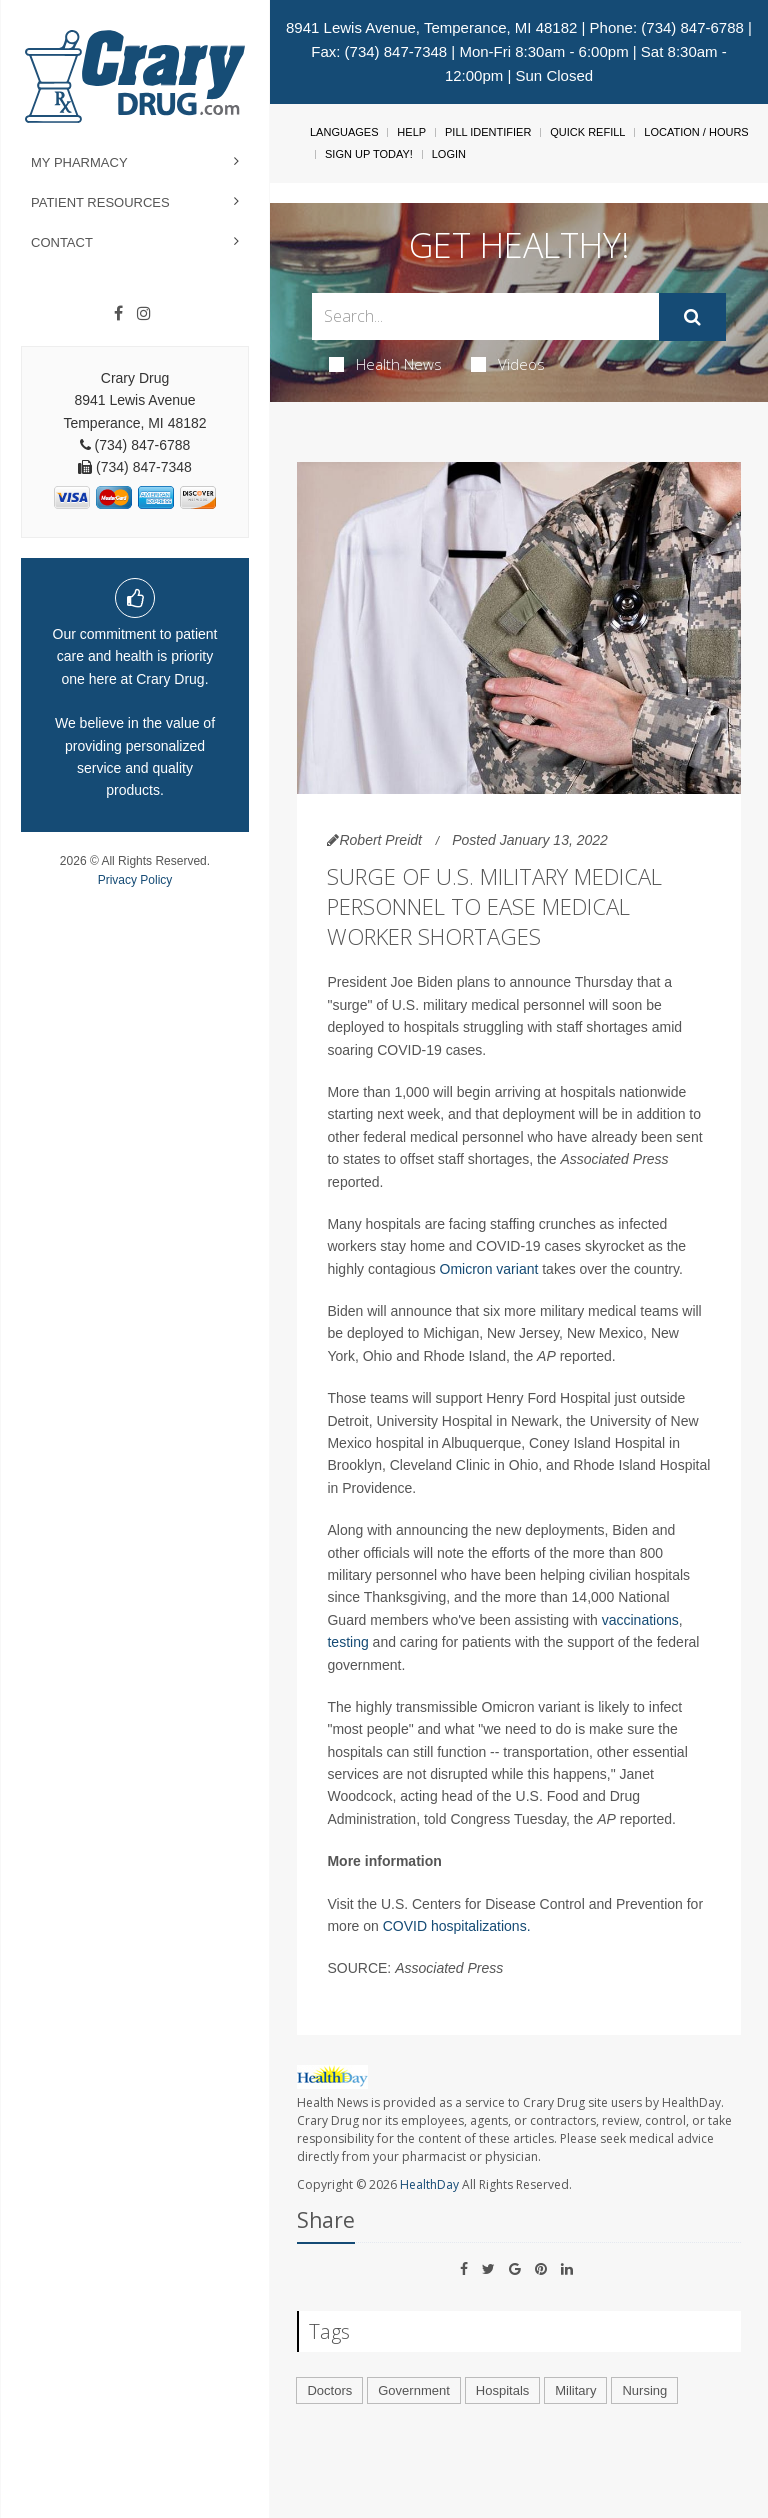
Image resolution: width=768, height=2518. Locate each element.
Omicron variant (489, 1269)
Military (575, 2390)
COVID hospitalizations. (457, 1926)
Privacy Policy (135, 880)
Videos (508, 364)
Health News (385, 364)
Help (411, 132)
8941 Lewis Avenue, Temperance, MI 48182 (431, 27)
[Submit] (692, 317)
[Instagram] (144, 314)
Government (414, 2390)
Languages (344, 132)
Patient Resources (100, 202)
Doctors (329, 2390)
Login (449, 154)
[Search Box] (485, 316)
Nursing (644, 2390)
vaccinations (640, 1620)
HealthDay (429, 2184)
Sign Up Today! (369, 154)
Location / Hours (696, 132)
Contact (62, 242)
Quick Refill (587, 132)
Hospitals (502, 2390)
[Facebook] (118, 314)
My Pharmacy (79, 162)
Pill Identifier (488, 132)
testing (347, 1642)
